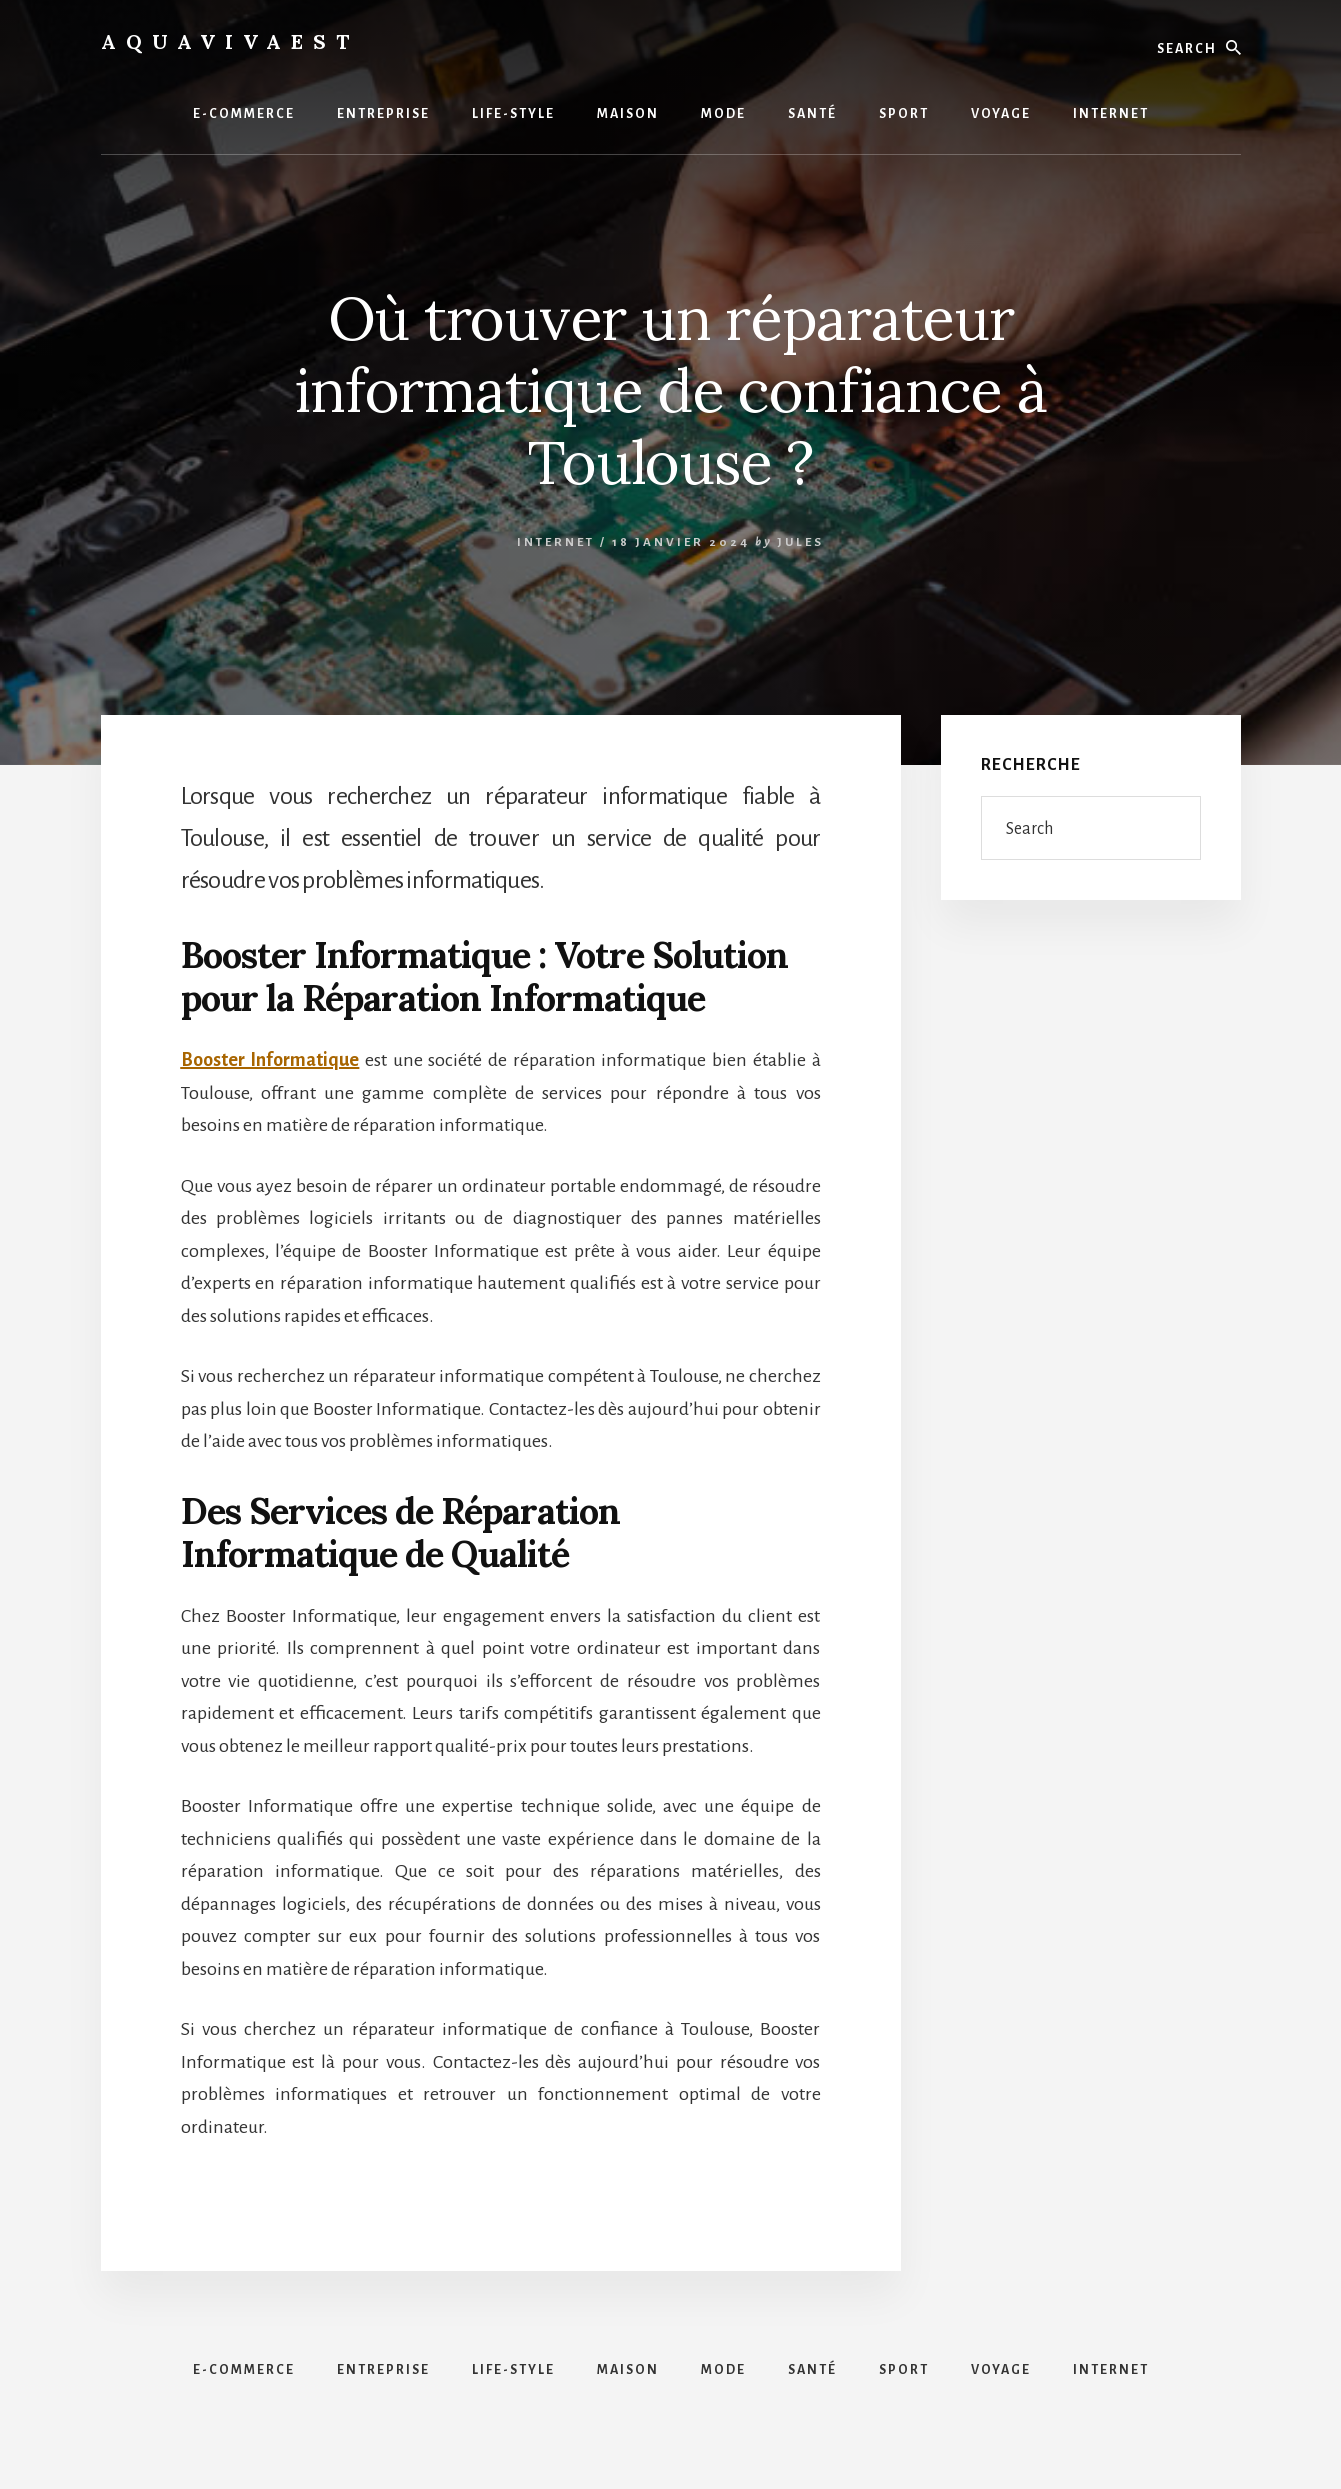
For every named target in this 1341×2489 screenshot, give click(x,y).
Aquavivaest (230, 41)
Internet (556, 542)
